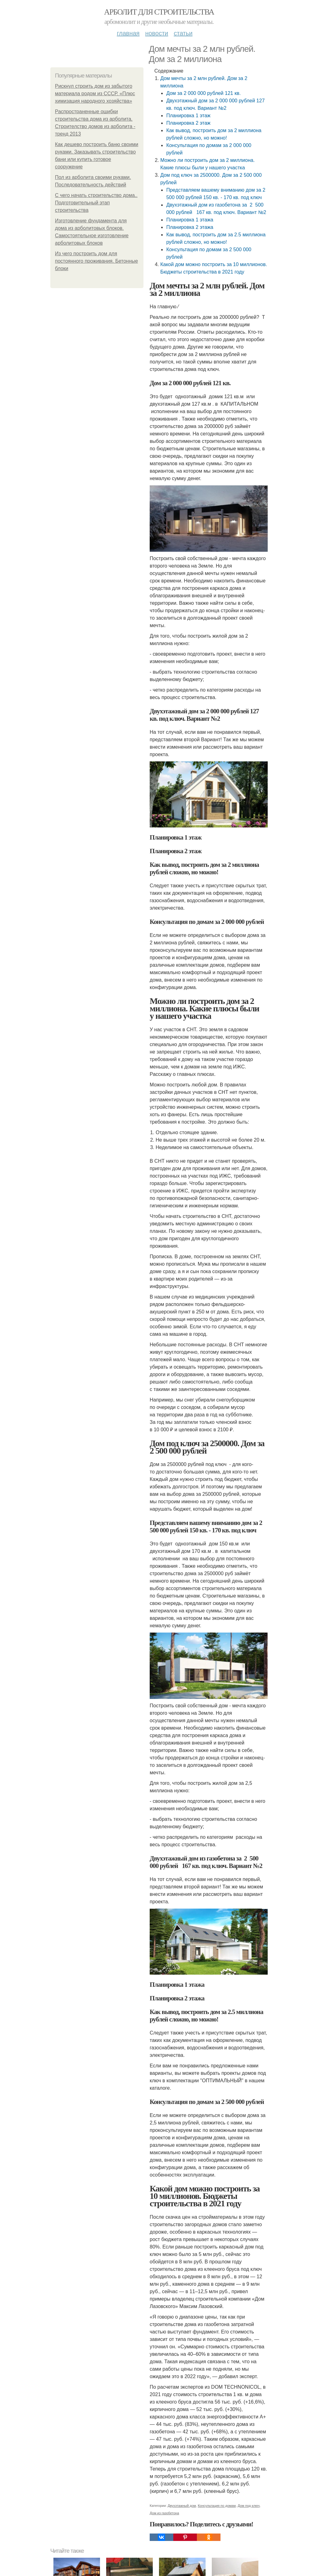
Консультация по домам (217, 2505)
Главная (128, 33)
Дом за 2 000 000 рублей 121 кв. (203, 93)
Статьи (183, 33)
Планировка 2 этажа (189, 227)
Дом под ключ (249, 2505)
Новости (156, 33)
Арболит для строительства (159, 11)
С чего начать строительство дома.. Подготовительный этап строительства (96, 203)
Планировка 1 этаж (188, 115)
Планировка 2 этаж (188, 123)
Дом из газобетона (164, 2513)
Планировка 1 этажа (189, 219)
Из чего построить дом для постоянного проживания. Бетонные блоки (96, 261)
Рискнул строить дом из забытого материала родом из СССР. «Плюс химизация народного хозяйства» (95, 93)
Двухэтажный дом (182, 2505)
